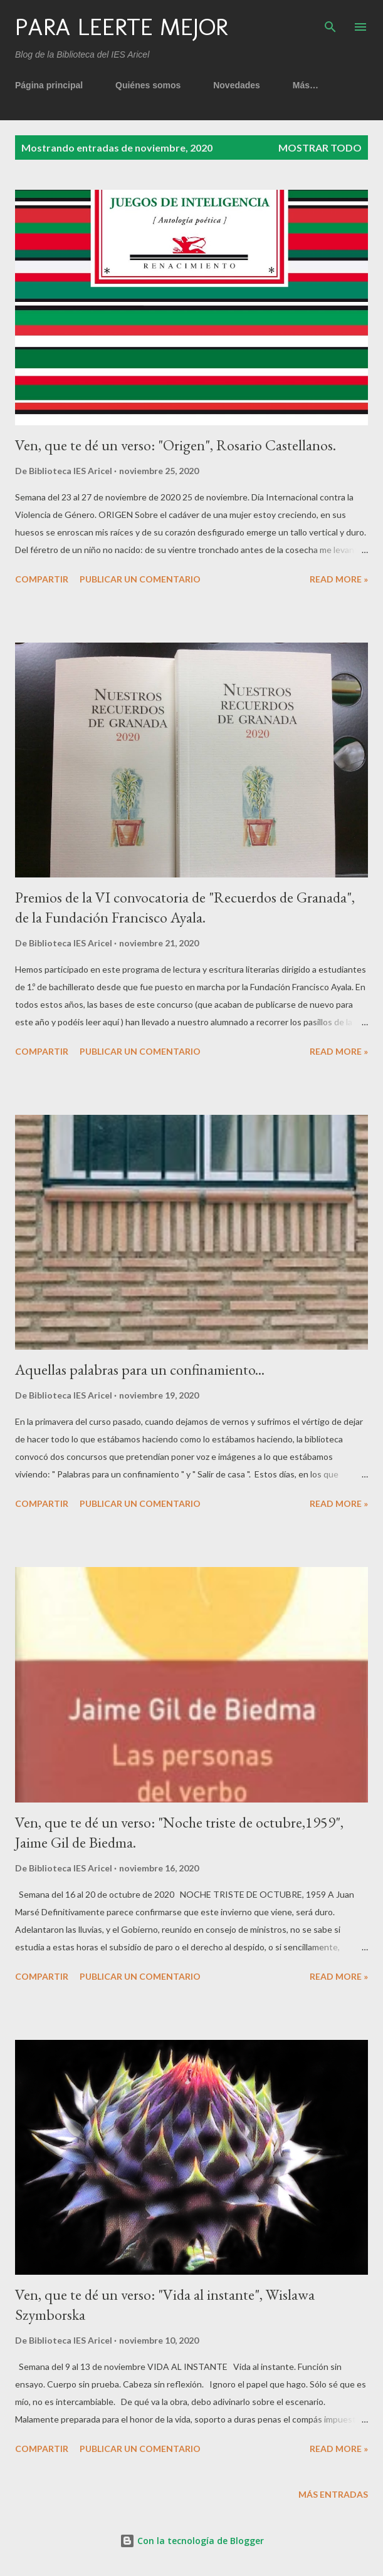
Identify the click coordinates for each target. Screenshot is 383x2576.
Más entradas (333, 2494)
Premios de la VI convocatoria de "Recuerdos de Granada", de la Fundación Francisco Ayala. (185, 907)
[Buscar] (330, 22)
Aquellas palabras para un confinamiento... (140, 1369)
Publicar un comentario (140, 579)
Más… (305, 85)
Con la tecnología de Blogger (192, 2541)
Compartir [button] (41, 579)
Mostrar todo (320, 147)
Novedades (236, 85)
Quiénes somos (148, 85)
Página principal (49, 85)
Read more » (339, 579)
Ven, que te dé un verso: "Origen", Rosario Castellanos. (175, 445)
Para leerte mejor (121, 27)
